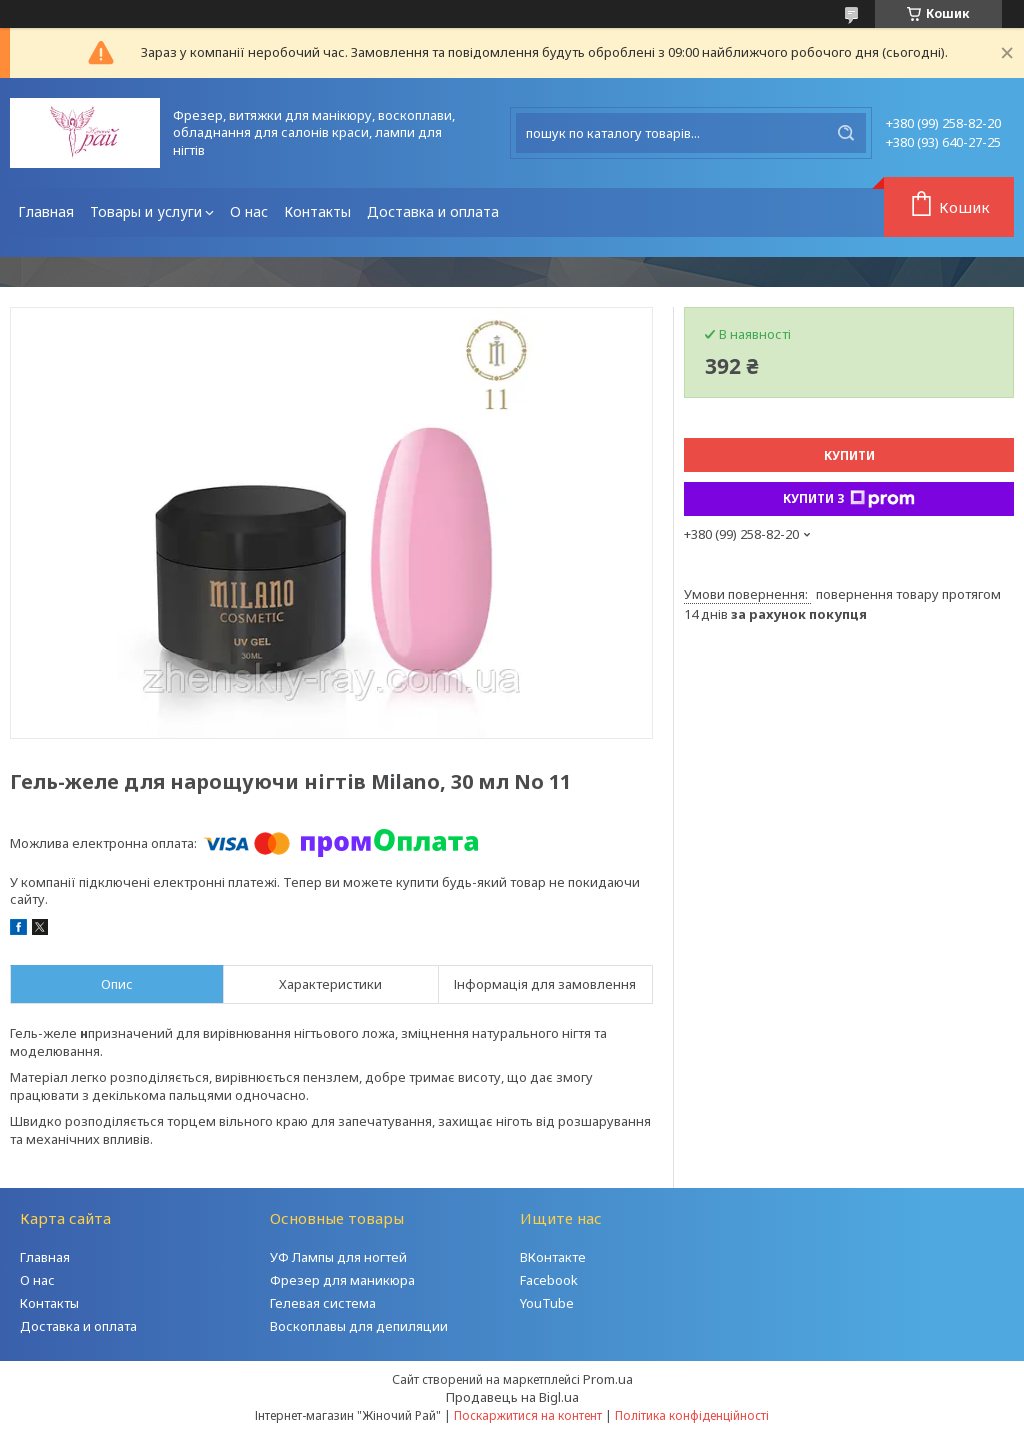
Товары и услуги (146, 211)
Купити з (849, 499)
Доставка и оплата (433, 211)
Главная (46, 211)
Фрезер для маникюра (342, 1280)
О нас (249, 211)
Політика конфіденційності (692, 1415)
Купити (849, 455)
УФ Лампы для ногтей (338, 1257)
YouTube (547, 1303)
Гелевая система (323, 1303)
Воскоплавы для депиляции (359, 1326)
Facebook (549, 1280)
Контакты (317, 211)
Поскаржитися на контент (528, 1415)
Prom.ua (608, 1379)
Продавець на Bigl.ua (512, 1397)
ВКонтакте (553, 1257)
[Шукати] (846, 133)
